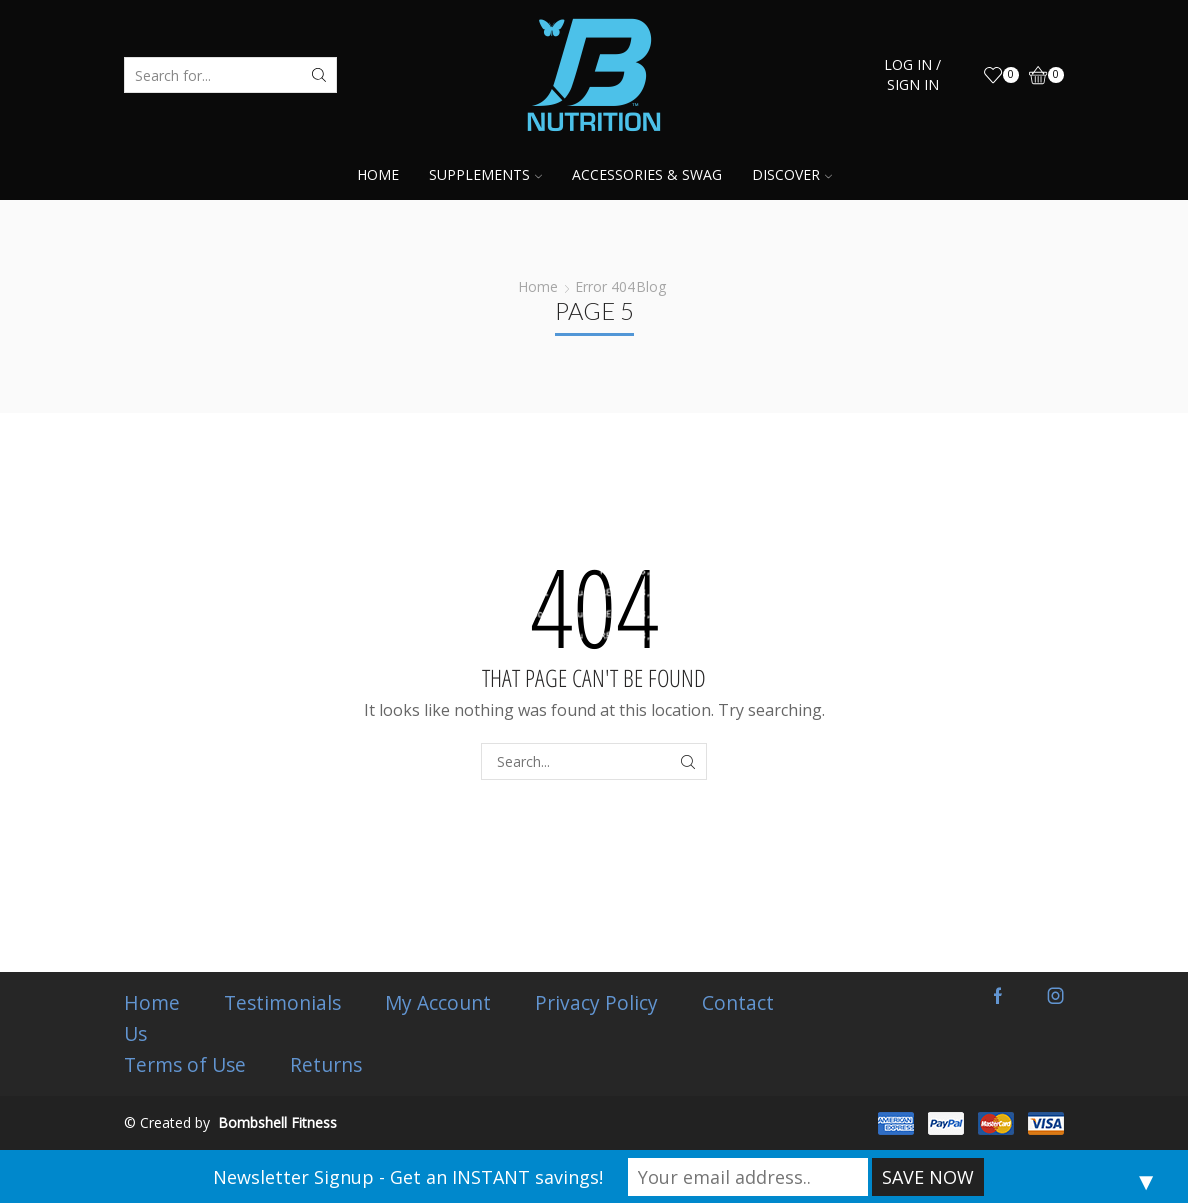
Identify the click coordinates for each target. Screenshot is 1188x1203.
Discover (792, 174)
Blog (651, 286)
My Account (438, 1003)
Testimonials (282, 1003)
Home (378, 174)
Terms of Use (185, 1065)
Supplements (485, 174)
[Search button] (319, 75)
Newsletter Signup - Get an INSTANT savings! (408, 1177)
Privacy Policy (596, 1003)
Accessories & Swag (647, 174)
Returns (326, 1065)
